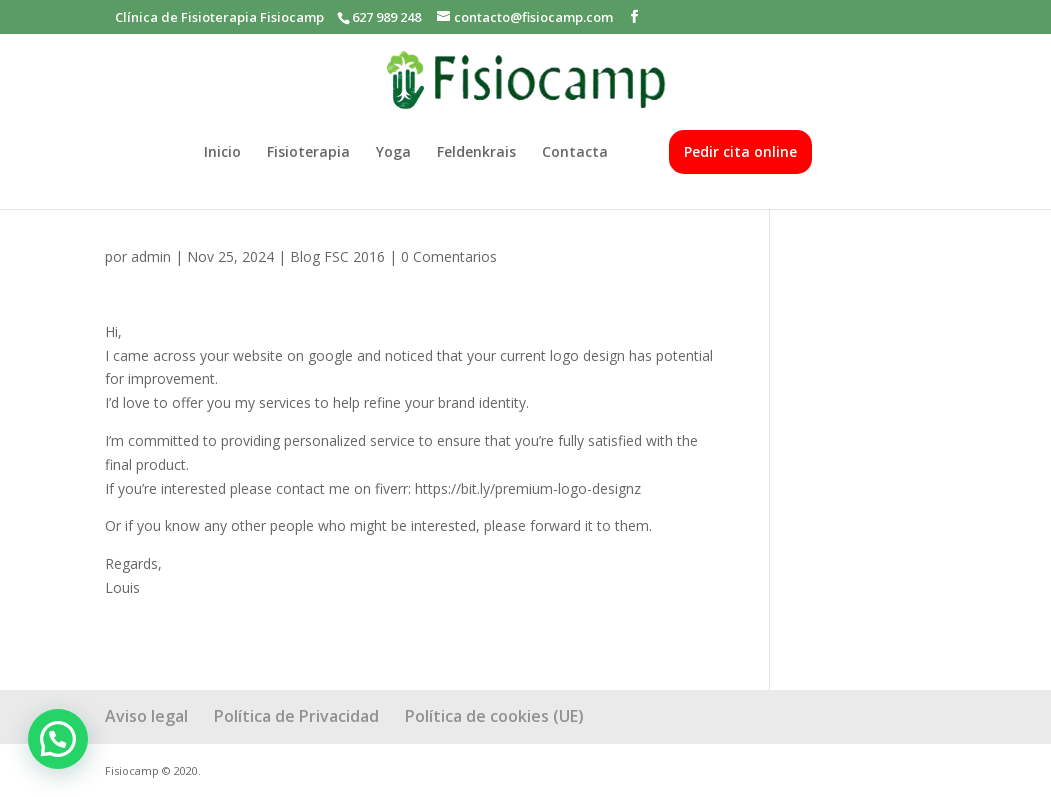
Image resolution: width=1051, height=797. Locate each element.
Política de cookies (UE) (494, 716)
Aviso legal (146, 716)
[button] (58, 739)
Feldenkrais (476, 153)
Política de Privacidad (296, 716)
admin (151, 256)
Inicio (222, 153)
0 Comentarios (449, 256)
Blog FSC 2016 (337, 256)
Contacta (575, 153)
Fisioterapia (308, 153)
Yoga (393, 153)
